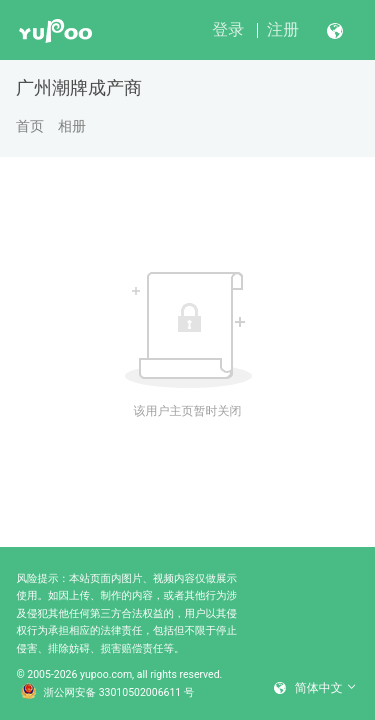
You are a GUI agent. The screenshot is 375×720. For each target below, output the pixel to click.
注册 (283, 29)
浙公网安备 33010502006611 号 (108, 693)
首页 (30, 126)
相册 (72, 126)
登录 (228, 29)
